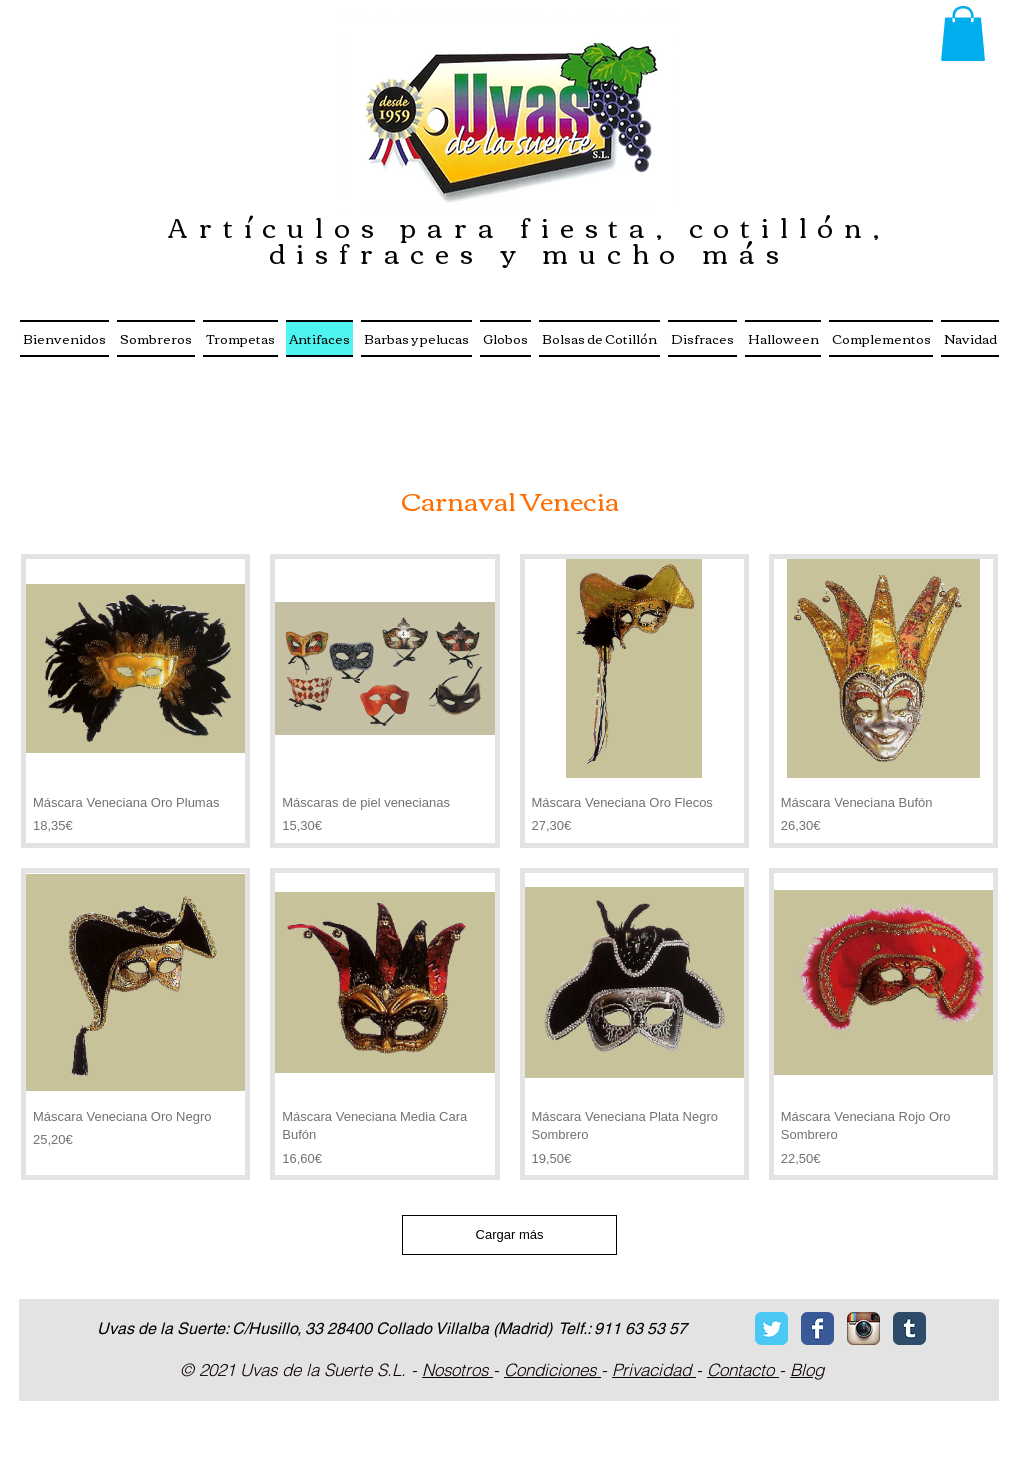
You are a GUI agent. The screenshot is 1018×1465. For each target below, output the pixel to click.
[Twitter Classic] (771, 1328)
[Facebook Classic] (817, 1328)
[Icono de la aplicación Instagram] (863, 1328)
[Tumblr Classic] (909, 1328)
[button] (963, 33)
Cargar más (510, 1234)
